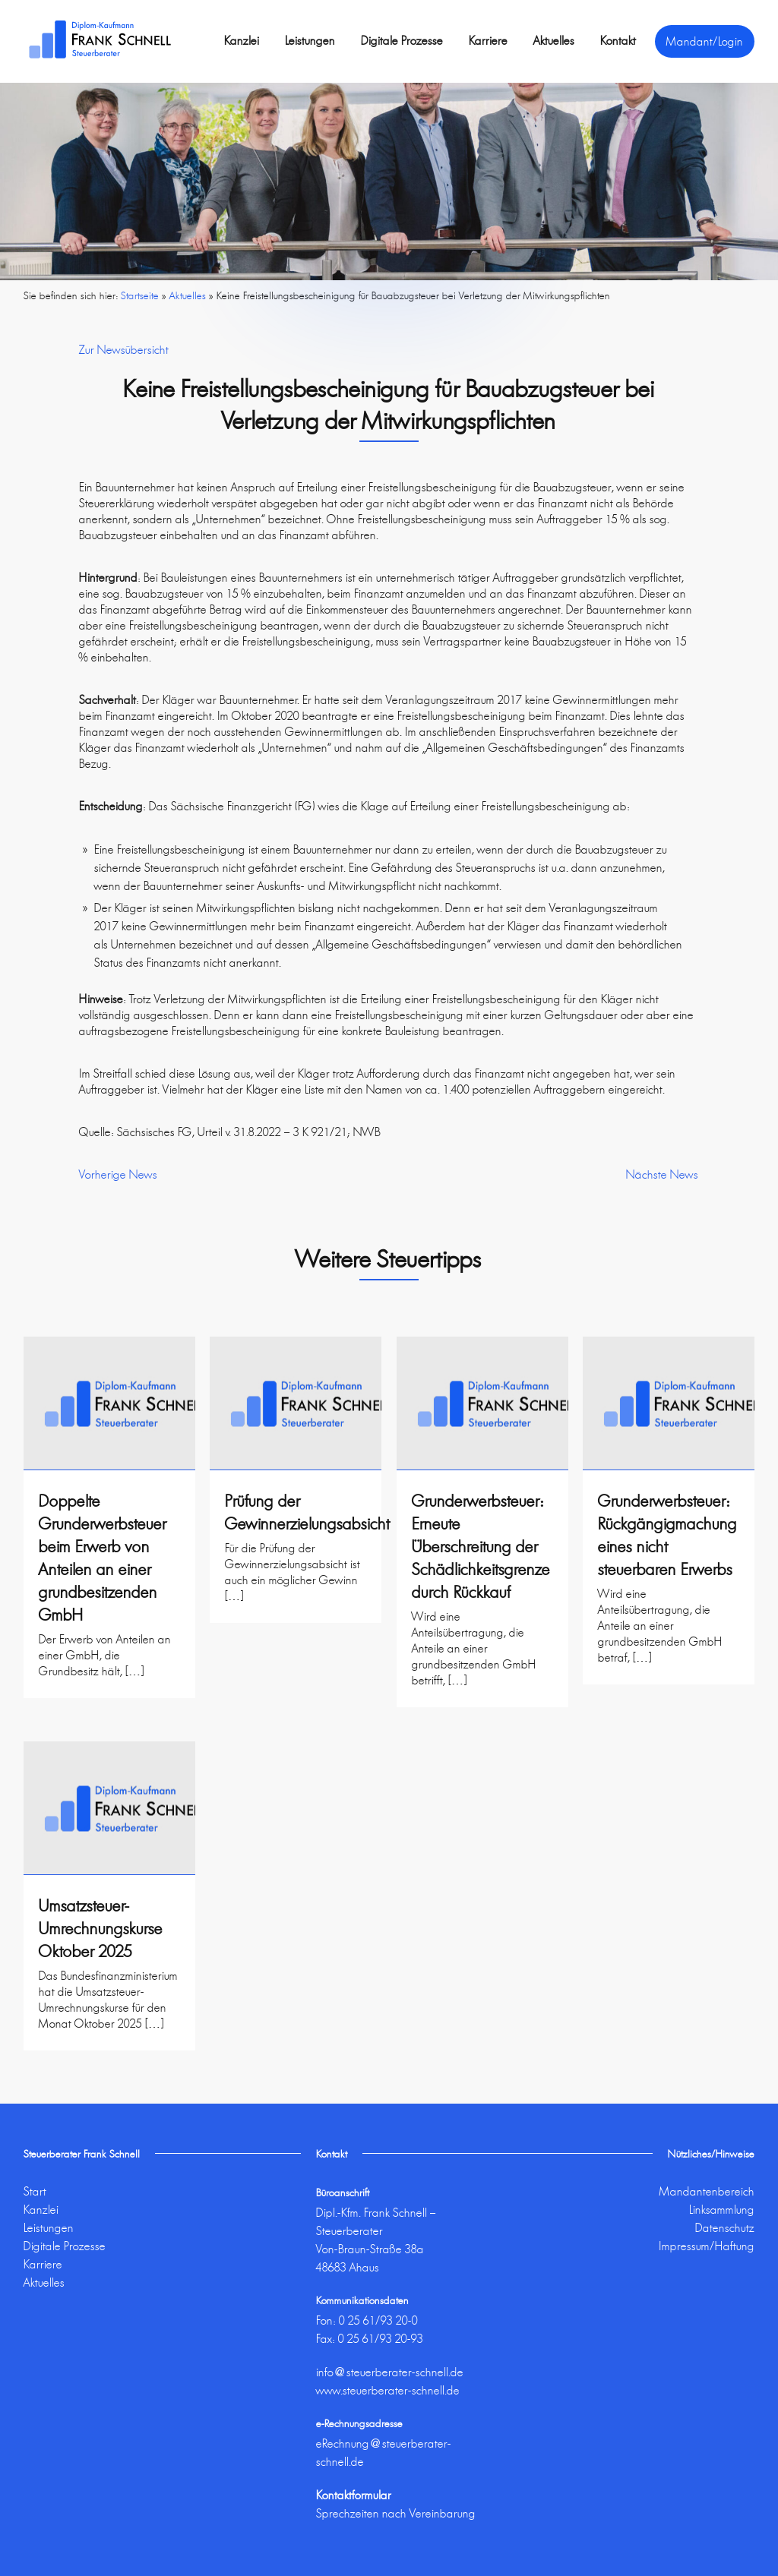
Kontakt (618, 40)
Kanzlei (241, 40)
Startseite (140, 295)
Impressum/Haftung (706, 2246)
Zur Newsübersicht (124, 350)
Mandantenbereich (706, 2191)
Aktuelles (553, 40)
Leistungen (310, 40)
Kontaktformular (353, 2495)
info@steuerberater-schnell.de (389, 2372)
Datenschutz (724, 2228)
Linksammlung (721, 2209)
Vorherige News (118, 1174)
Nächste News (662, 1174)
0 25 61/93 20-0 (378, 2320)
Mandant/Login (704, 41)
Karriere (488, 40)
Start (35, 2191)
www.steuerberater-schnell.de (388, 2390)
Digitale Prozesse (402, 40)
